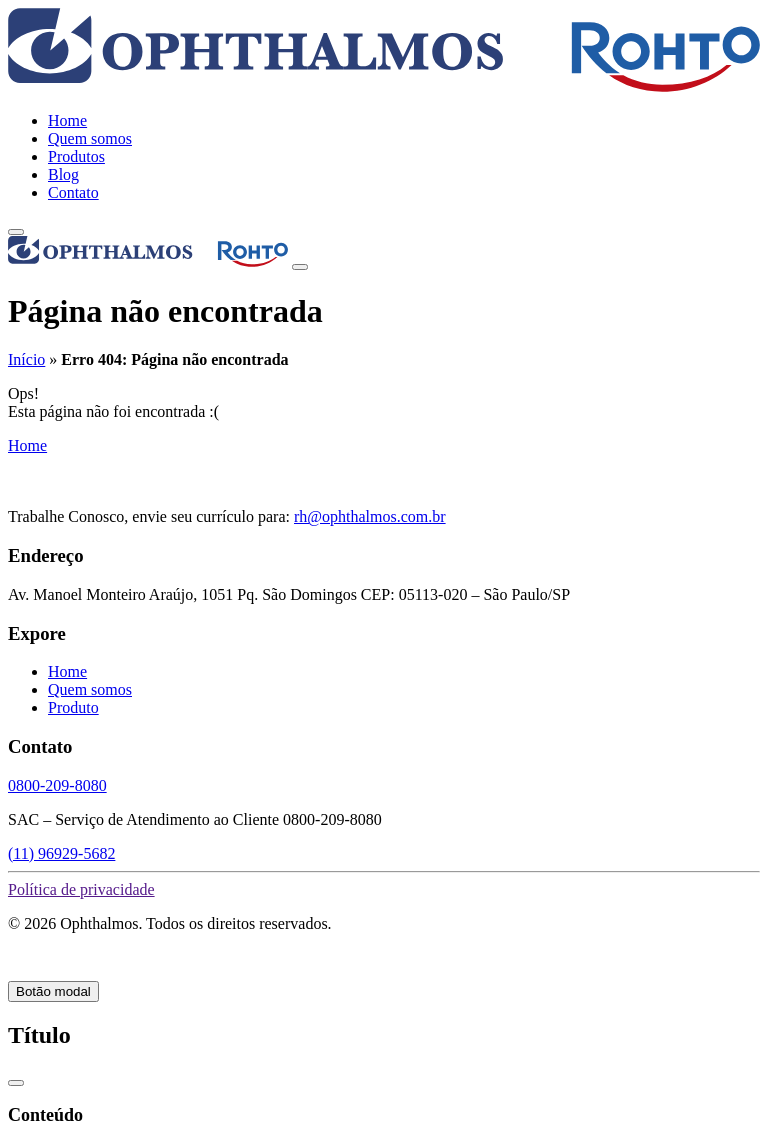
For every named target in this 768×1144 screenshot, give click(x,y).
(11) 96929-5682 (61, 853)
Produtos (76, 156)
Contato (73, 192)
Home (67, 120)
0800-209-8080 (57, 785)
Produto (73, 707)
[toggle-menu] (16, 232)
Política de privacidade (81, 889)
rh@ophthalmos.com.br (370, 516)
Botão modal (53, 991)
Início (26, 359)
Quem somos (90, 138)
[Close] (300, 267)
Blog (63, 174)
